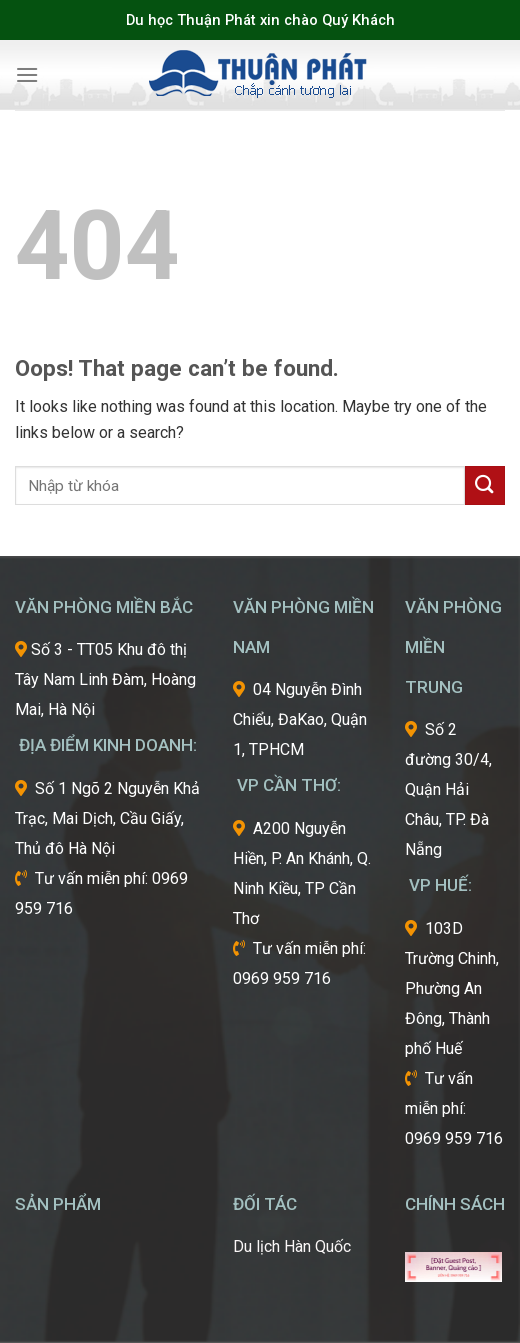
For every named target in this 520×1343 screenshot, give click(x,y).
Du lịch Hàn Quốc (292, 1246)
